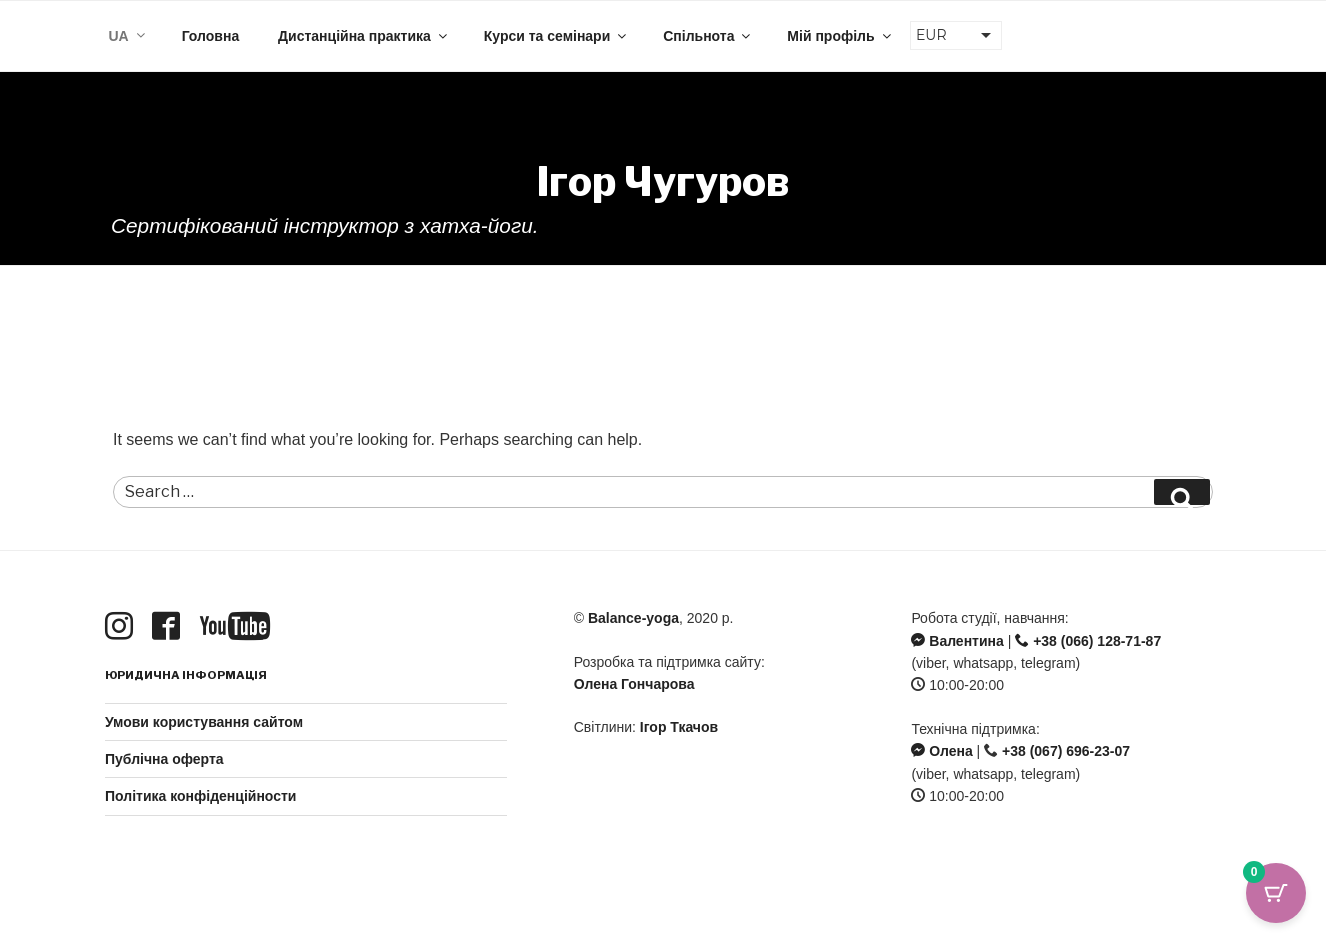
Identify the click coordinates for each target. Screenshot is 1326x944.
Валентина (957, 641)
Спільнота (708, 36)
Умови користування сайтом (204, 722)
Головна (211, 36)
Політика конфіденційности (200, 796)
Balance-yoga (633, 618)
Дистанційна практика (364, 36)
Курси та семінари (557, 36)
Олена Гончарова (634, 684)
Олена (941, 751)
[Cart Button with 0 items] (1276, 894)
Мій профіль (840, 36)
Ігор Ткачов (679, 727)
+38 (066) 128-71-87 (1088, 641)
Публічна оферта (164, 759)
